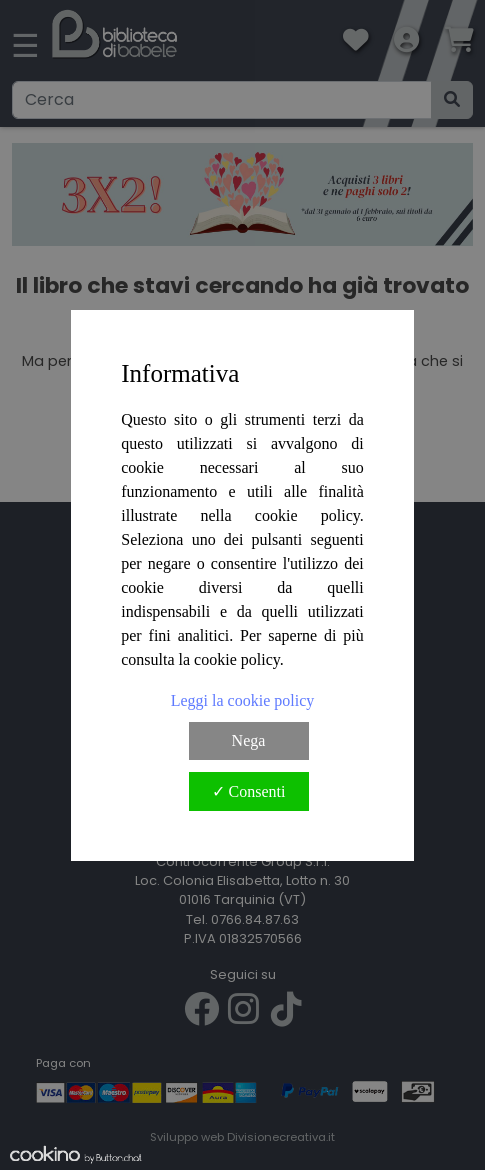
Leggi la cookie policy (243, 700)
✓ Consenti (249, 791)
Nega (249, 740)
